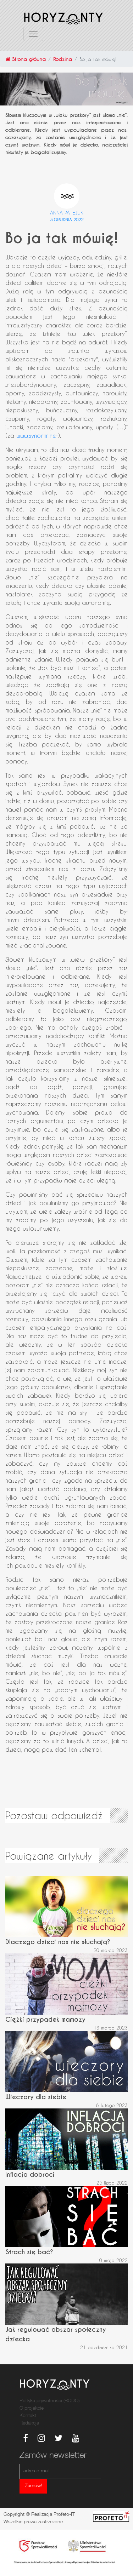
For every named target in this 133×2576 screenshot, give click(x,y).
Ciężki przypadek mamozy (45, 2019)
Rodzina (62, 59)
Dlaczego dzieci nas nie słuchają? (57, 1942)
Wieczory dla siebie (35, 2097)
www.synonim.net (37, 435)
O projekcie (32, 2408)
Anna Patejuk (66, 213)
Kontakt (28, 2416)
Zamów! (33, 2486)
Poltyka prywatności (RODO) (49, 2401)
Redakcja (29, 2423)
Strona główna (26, 59)
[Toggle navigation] (33, 34)
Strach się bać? (29, 2252)
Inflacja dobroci (30, 2174)
